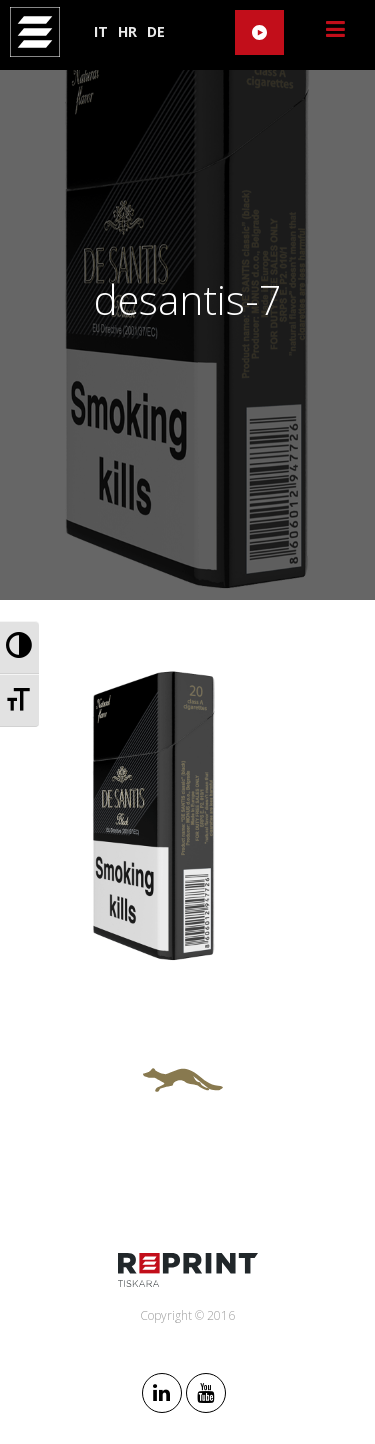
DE (156, 31)
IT (101, 31)
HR (127, 31)
